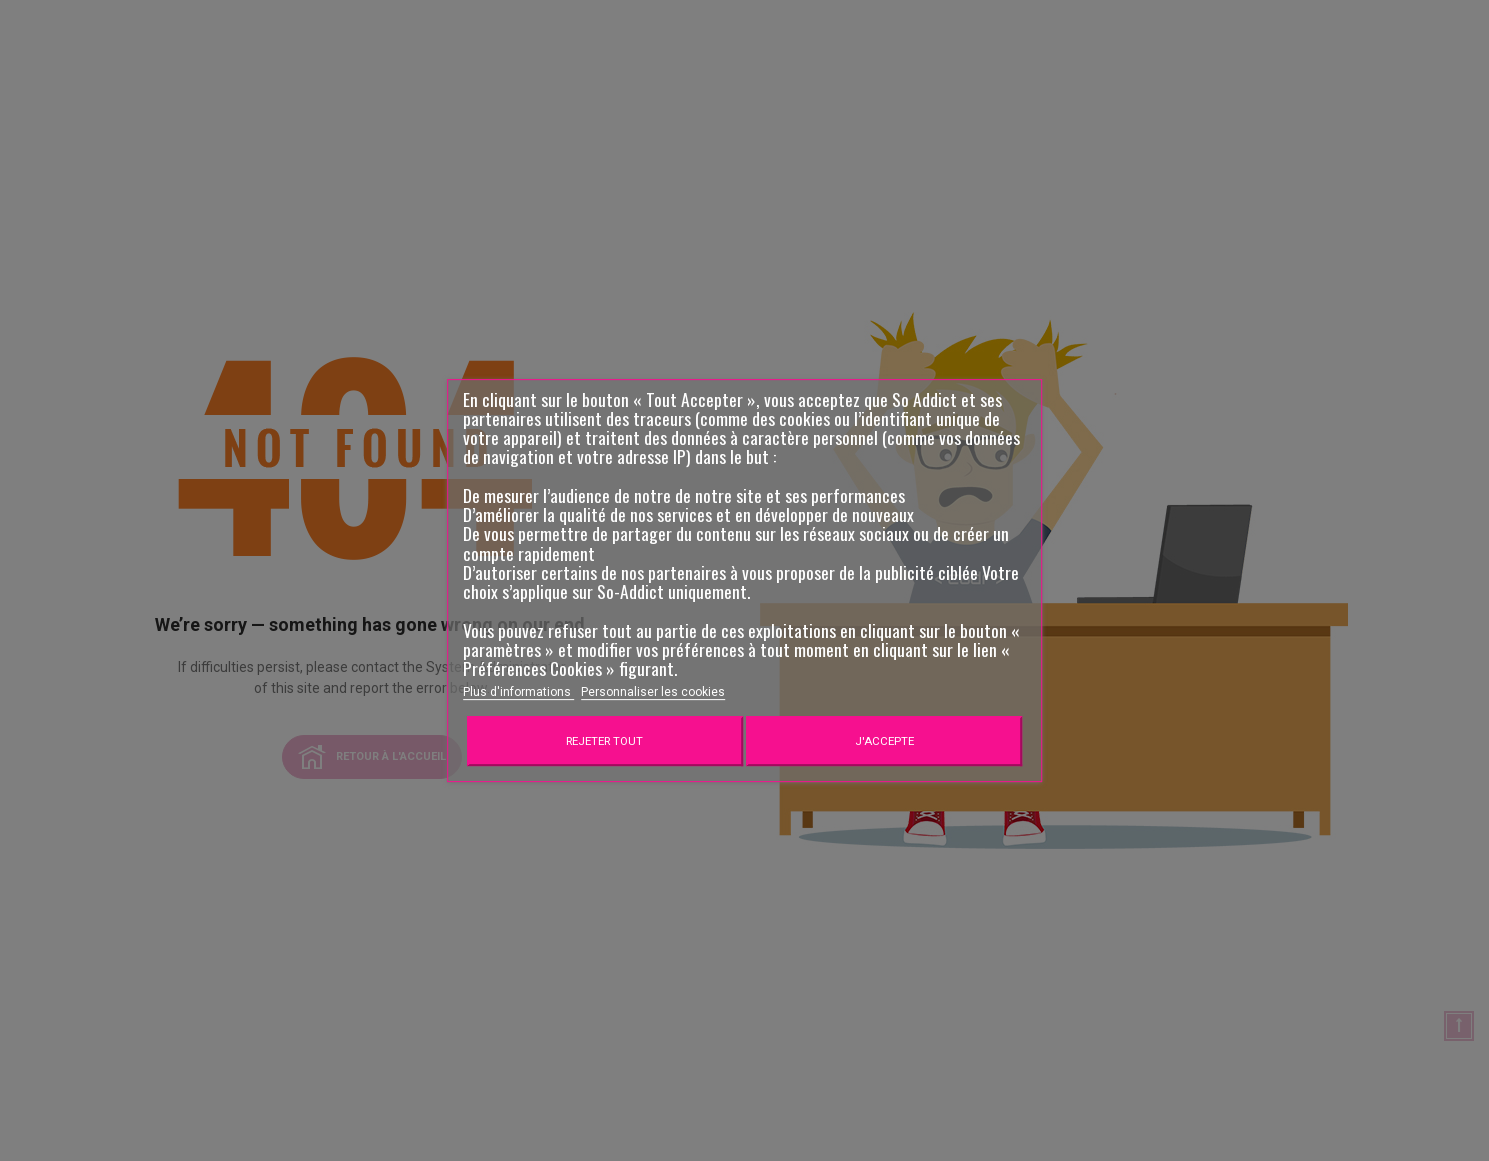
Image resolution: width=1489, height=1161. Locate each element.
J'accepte (884, 741)
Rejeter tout (604, 741)
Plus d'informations (518, 692)
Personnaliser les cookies (653, 692)
